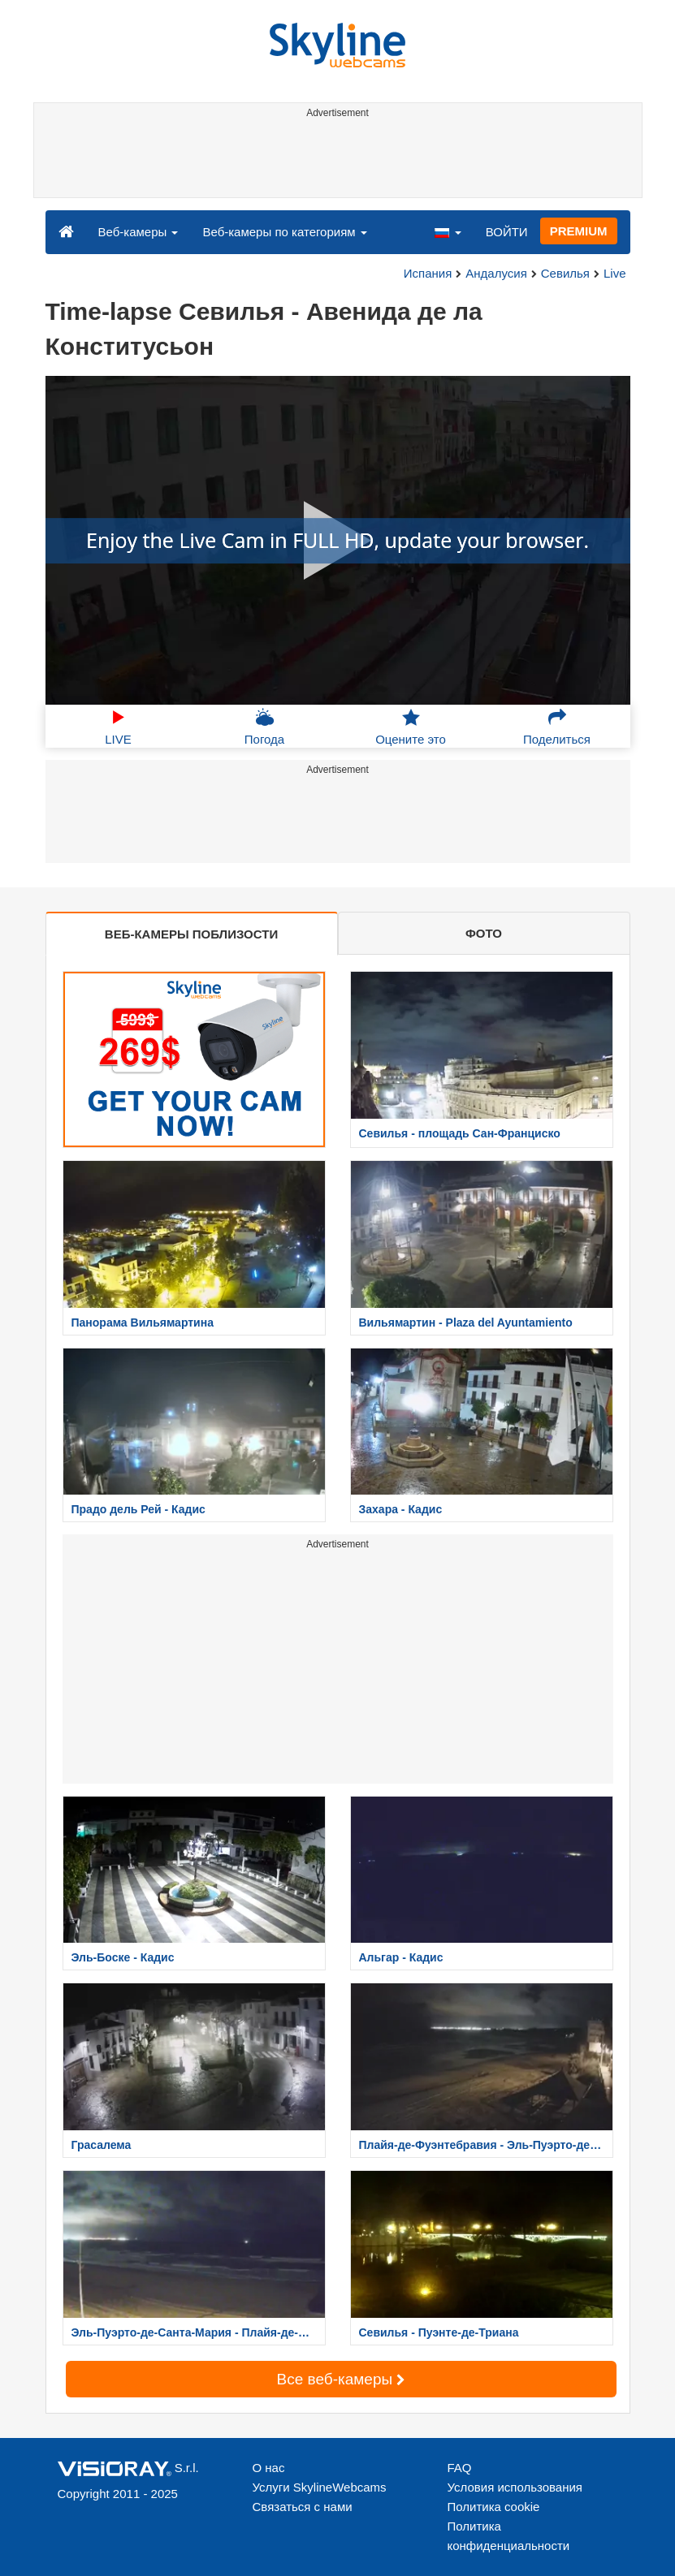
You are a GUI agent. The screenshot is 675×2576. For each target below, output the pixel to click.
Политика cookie (494, 2506)
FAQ (460, 2468)
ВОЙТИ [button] (507, 232)
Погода (264, 726)
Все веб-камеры (341, 2379)
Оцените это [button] (410, 726)
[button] (448, 231)
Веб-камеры (138, 232)
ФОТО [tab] (483, 933)
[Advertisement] (335, 160)
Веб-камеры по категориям (284, 232)
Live (615, 273)
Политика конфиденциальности (509, 2535)
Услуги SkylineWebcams (320, 2487)
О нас (269, 2468)
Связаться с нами (303, 2506)
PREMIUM (579, 231)
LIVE (118, 726)
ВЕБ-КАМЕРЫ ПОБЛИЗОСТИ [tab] (191, 934)
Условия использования (515, 2487)
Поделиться (557, 726)
